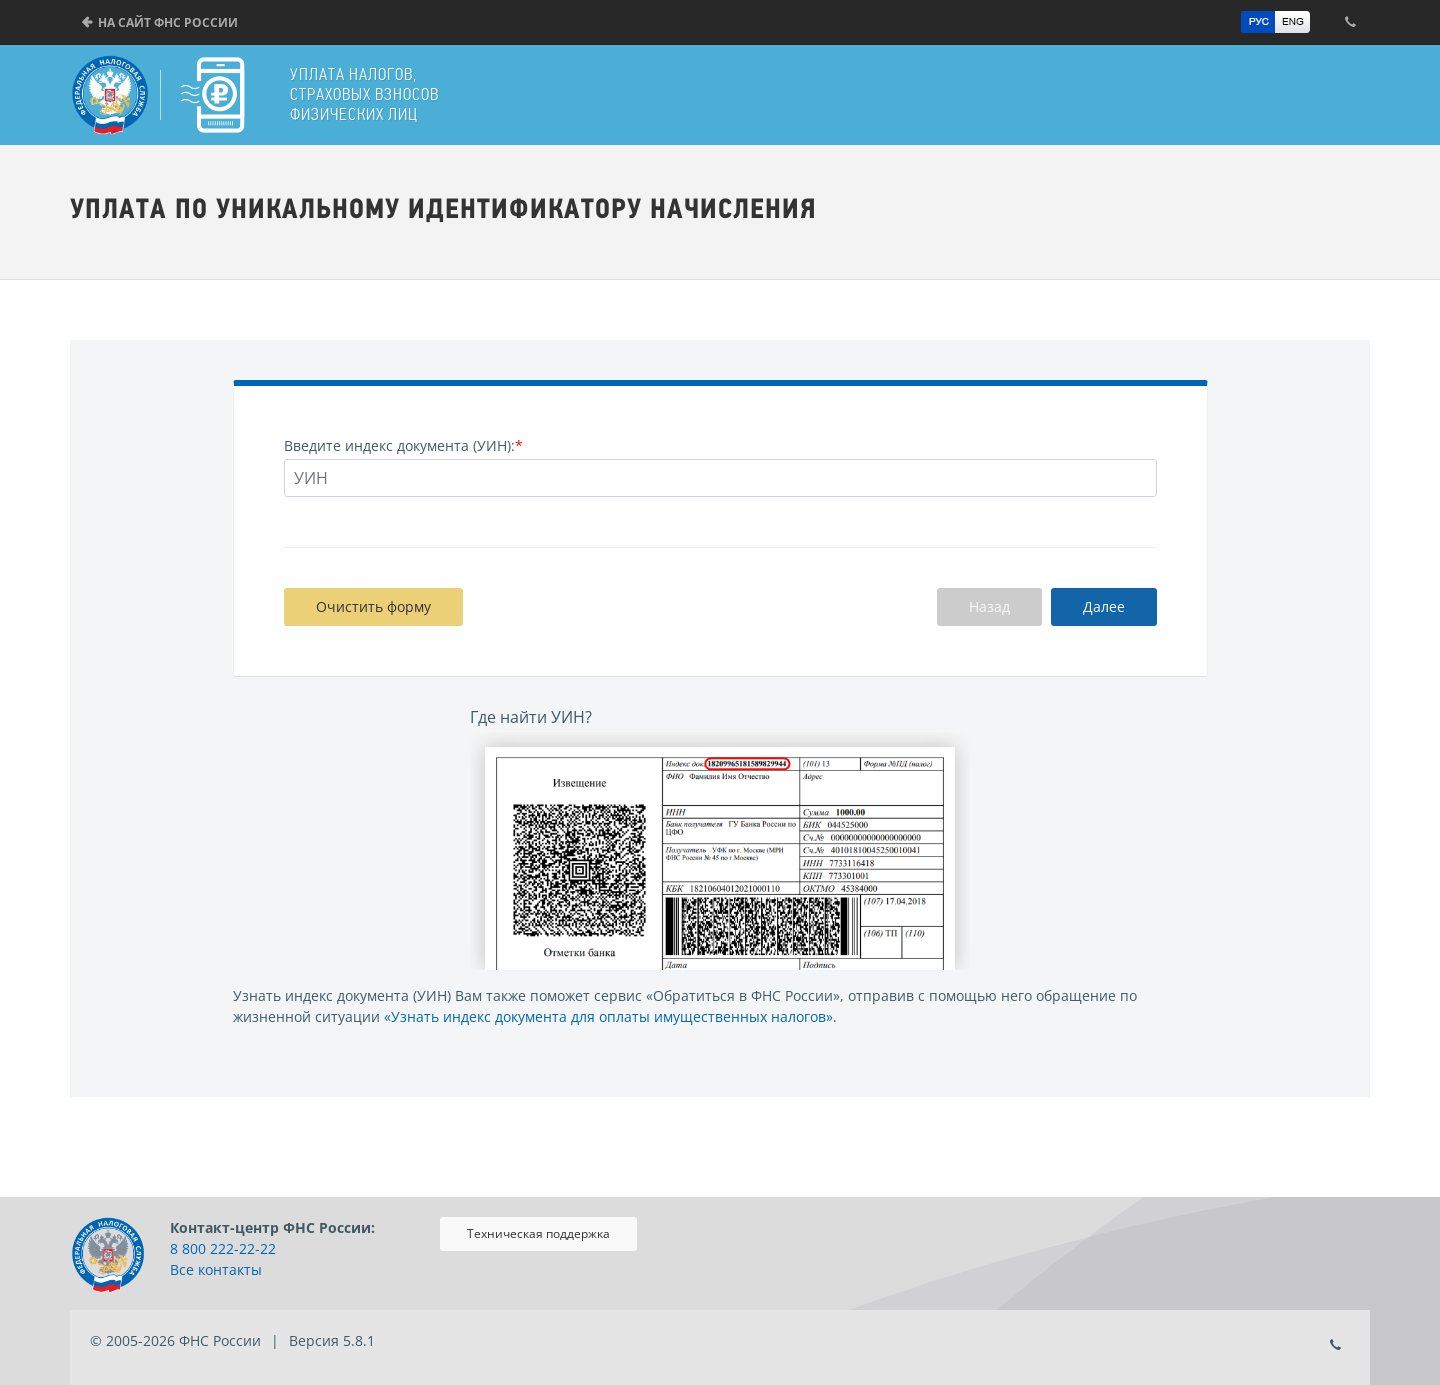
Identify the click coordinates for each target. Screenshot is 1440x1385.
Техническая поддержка (538, 1233)
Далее (1104, 606)
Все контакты (216, 1269)
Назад (989, 606)
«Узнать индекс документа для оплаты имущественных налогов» (608, 1016)
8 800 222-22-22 (223, 1248)
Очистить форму (373, 606)
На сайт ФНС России (168, 22)
